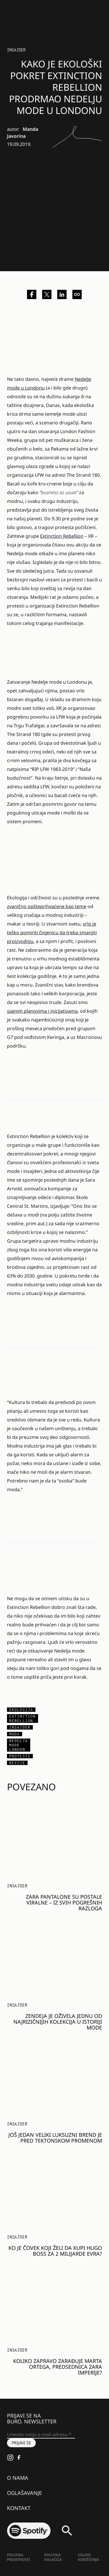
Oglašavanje (24, 2492)
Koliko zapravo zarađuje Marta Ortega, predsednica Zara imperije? (57, 2366)
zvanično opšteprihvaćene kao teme (46, 906)
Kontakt (19, 2507)
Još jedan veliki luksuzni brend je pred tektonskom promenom (55, 2137)
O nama (17, 2477)
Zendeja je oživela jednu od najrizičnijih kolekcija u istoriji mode (57, 2021)
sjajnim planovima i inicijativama (42, 1011)
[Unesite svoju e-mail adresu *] (41, 2434)
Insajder (16, 49)
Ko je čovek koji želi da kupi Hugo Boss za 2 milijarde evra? (55, 2250)
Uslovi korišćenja (88, 2557)
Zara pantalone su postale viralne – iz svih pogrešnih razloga (64, 1902)
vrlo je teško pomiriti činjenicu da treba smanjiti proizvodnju (52, 932)
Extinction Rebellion (61, 536)
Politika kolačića (53, 2557)
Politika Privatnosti (18, 2557)
